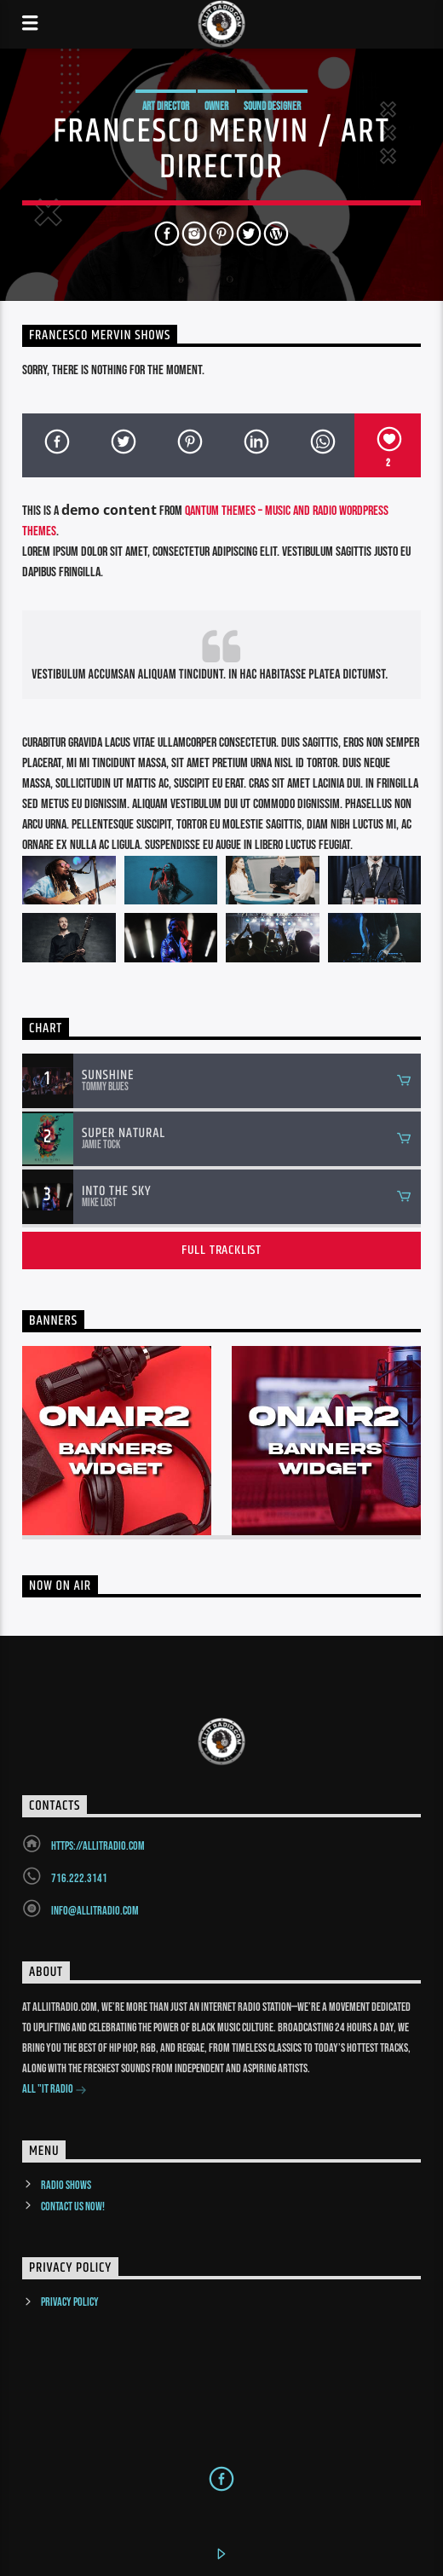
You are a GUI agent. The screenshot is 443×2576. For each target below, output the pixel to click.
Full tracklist (221, 1250)
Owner (216, 106)
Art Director (165, 106)
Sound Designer (272, 106)
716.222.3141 (79, 1878)
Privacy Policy (70, 2302)
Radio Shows (66, 2185)
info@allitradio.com (95, 1910)
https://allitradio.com (98, 1846)
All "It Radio (54, 2090)
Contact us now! (73, 2206)
